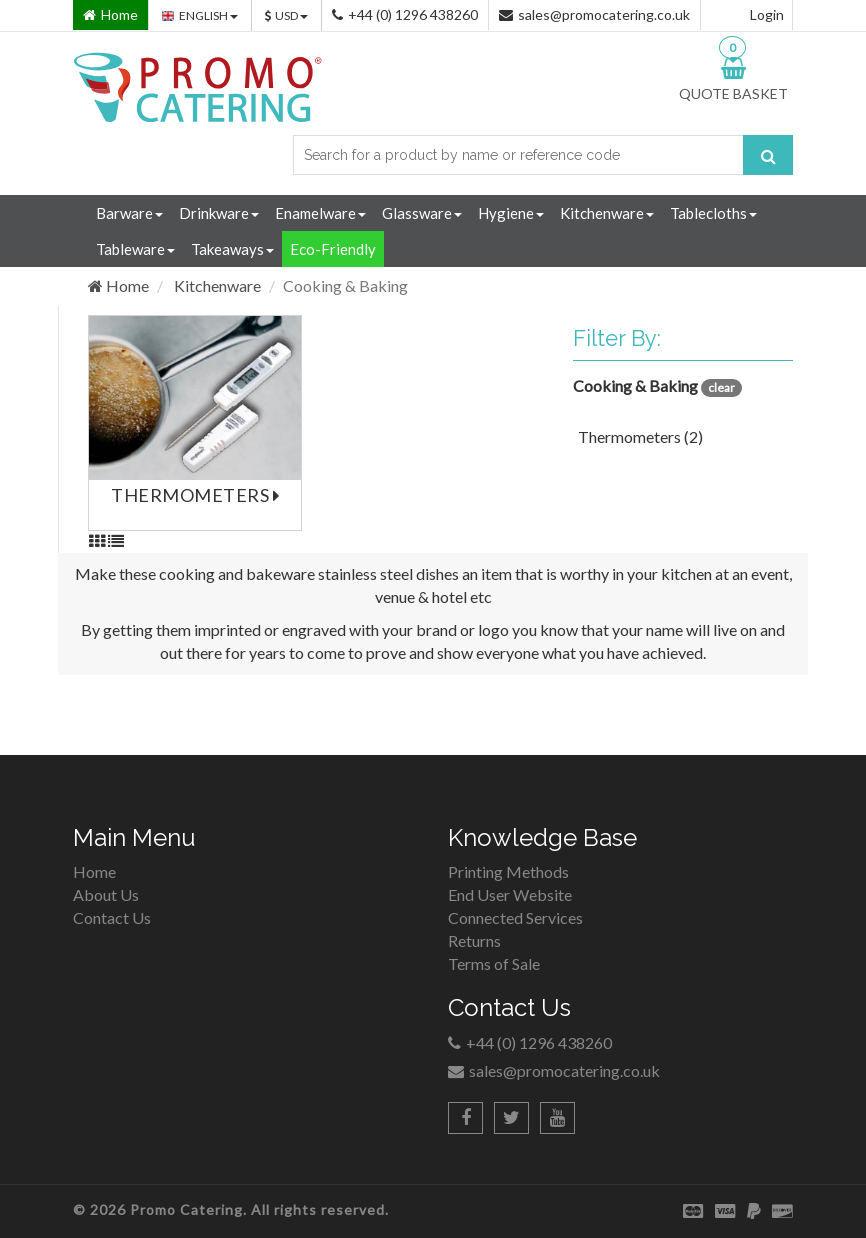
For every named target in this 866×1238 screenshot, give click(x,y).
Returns (474, 940)
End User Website (510, 894)
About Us (106, 894)
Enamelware (320, 213)
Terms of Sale (494, 963)
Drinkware (219, 213)
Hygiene (511, 213)
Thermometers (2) (640, 436)
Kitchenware (607, 213)
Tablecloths (713, 213)
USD (286, 15)
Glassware (422, 213)
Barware (129, 213)
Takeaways (232, 249)
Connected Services (515, 917)
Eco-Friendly (333, 249)
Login (767, 14)
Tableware (135, 249)
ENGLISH (200, 15)
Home (118, 285)
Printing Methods (508, 871)
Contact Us (112, 917)
